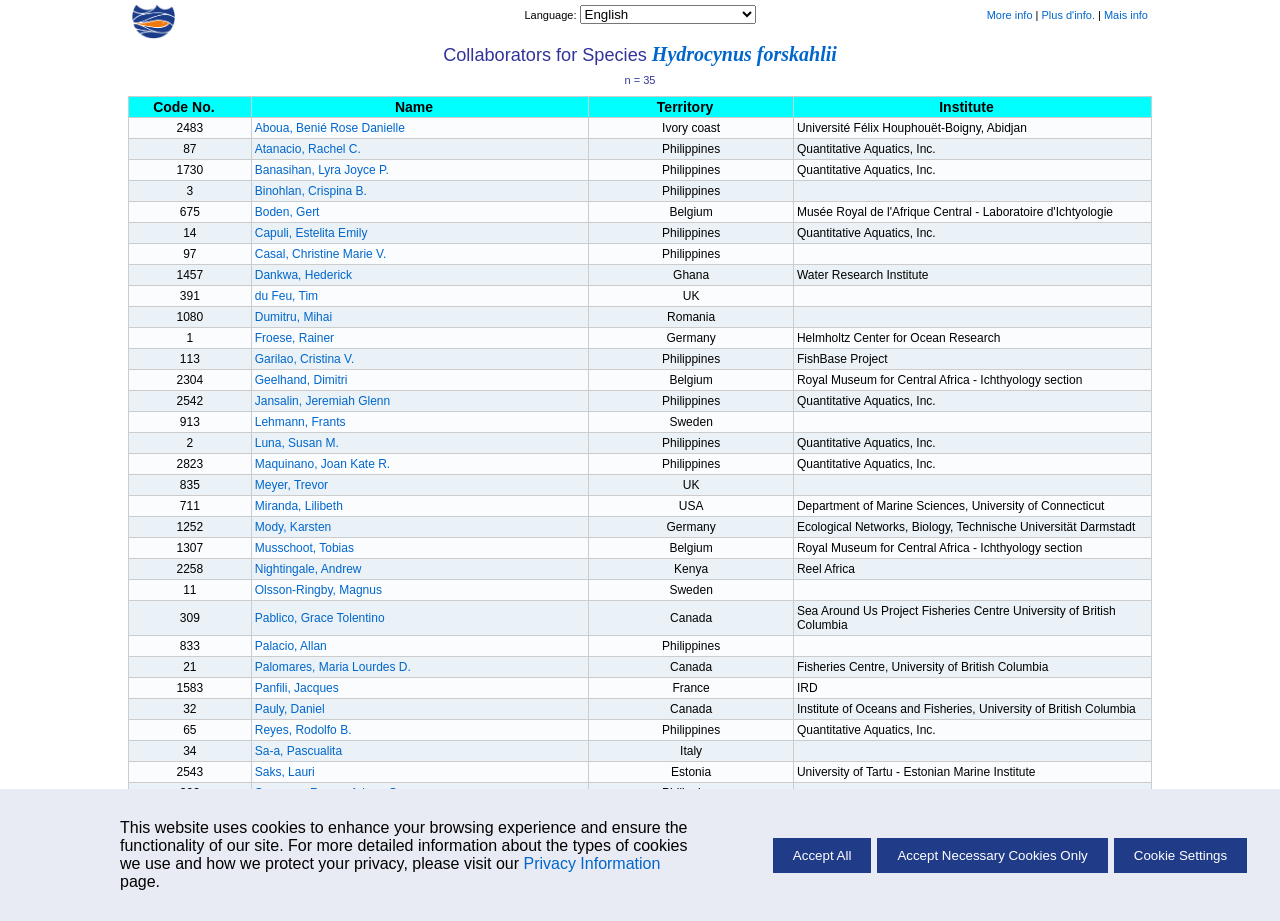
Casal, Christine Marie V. (321, 254)
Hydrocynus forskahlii (744, 54)
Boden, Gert (287, 212)
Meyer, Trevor (291, 485)
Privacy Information (591, 863)
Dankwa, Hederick (303, 275)
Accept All (822, 855)
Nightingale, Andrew (308, 569)
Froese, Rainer (294, 338)
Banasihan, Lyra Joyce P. (322, 170)
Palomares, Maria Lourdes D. (333, 667)
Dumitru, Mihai (293, 317)
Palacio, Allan (291, 646)
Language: (551, 15)
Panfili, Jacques (297, 688)
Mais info (1126, 15)
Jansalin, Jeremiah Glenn (322, 401)
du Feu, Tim (286, 296)
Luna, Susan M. (297, 443)
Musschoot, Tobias (304, 548)
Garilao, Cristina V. (305, 359)
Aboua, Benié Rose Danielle (330, 128)
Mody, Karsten (293, 527)
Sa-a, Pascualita (298, 751)
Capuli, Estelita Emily (311, 233)
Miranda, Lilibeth (299, 506)
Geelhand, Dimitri (301, 380)
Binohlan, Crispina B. (311, 191)
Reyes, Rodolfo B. (303, 730)
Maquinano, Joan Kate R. (322, 464)
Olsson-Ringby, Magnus (318, 590)
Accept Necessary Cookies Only (992, 855)
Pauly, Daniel (290, 709)
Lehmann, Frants (300, 422)
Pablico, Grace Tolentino (320, 618)
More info (1010, 15)
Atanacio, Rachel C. (308, 149)
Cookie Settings (1180, 855)
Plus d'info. (1068, 15)
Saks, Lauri (285, 772)
